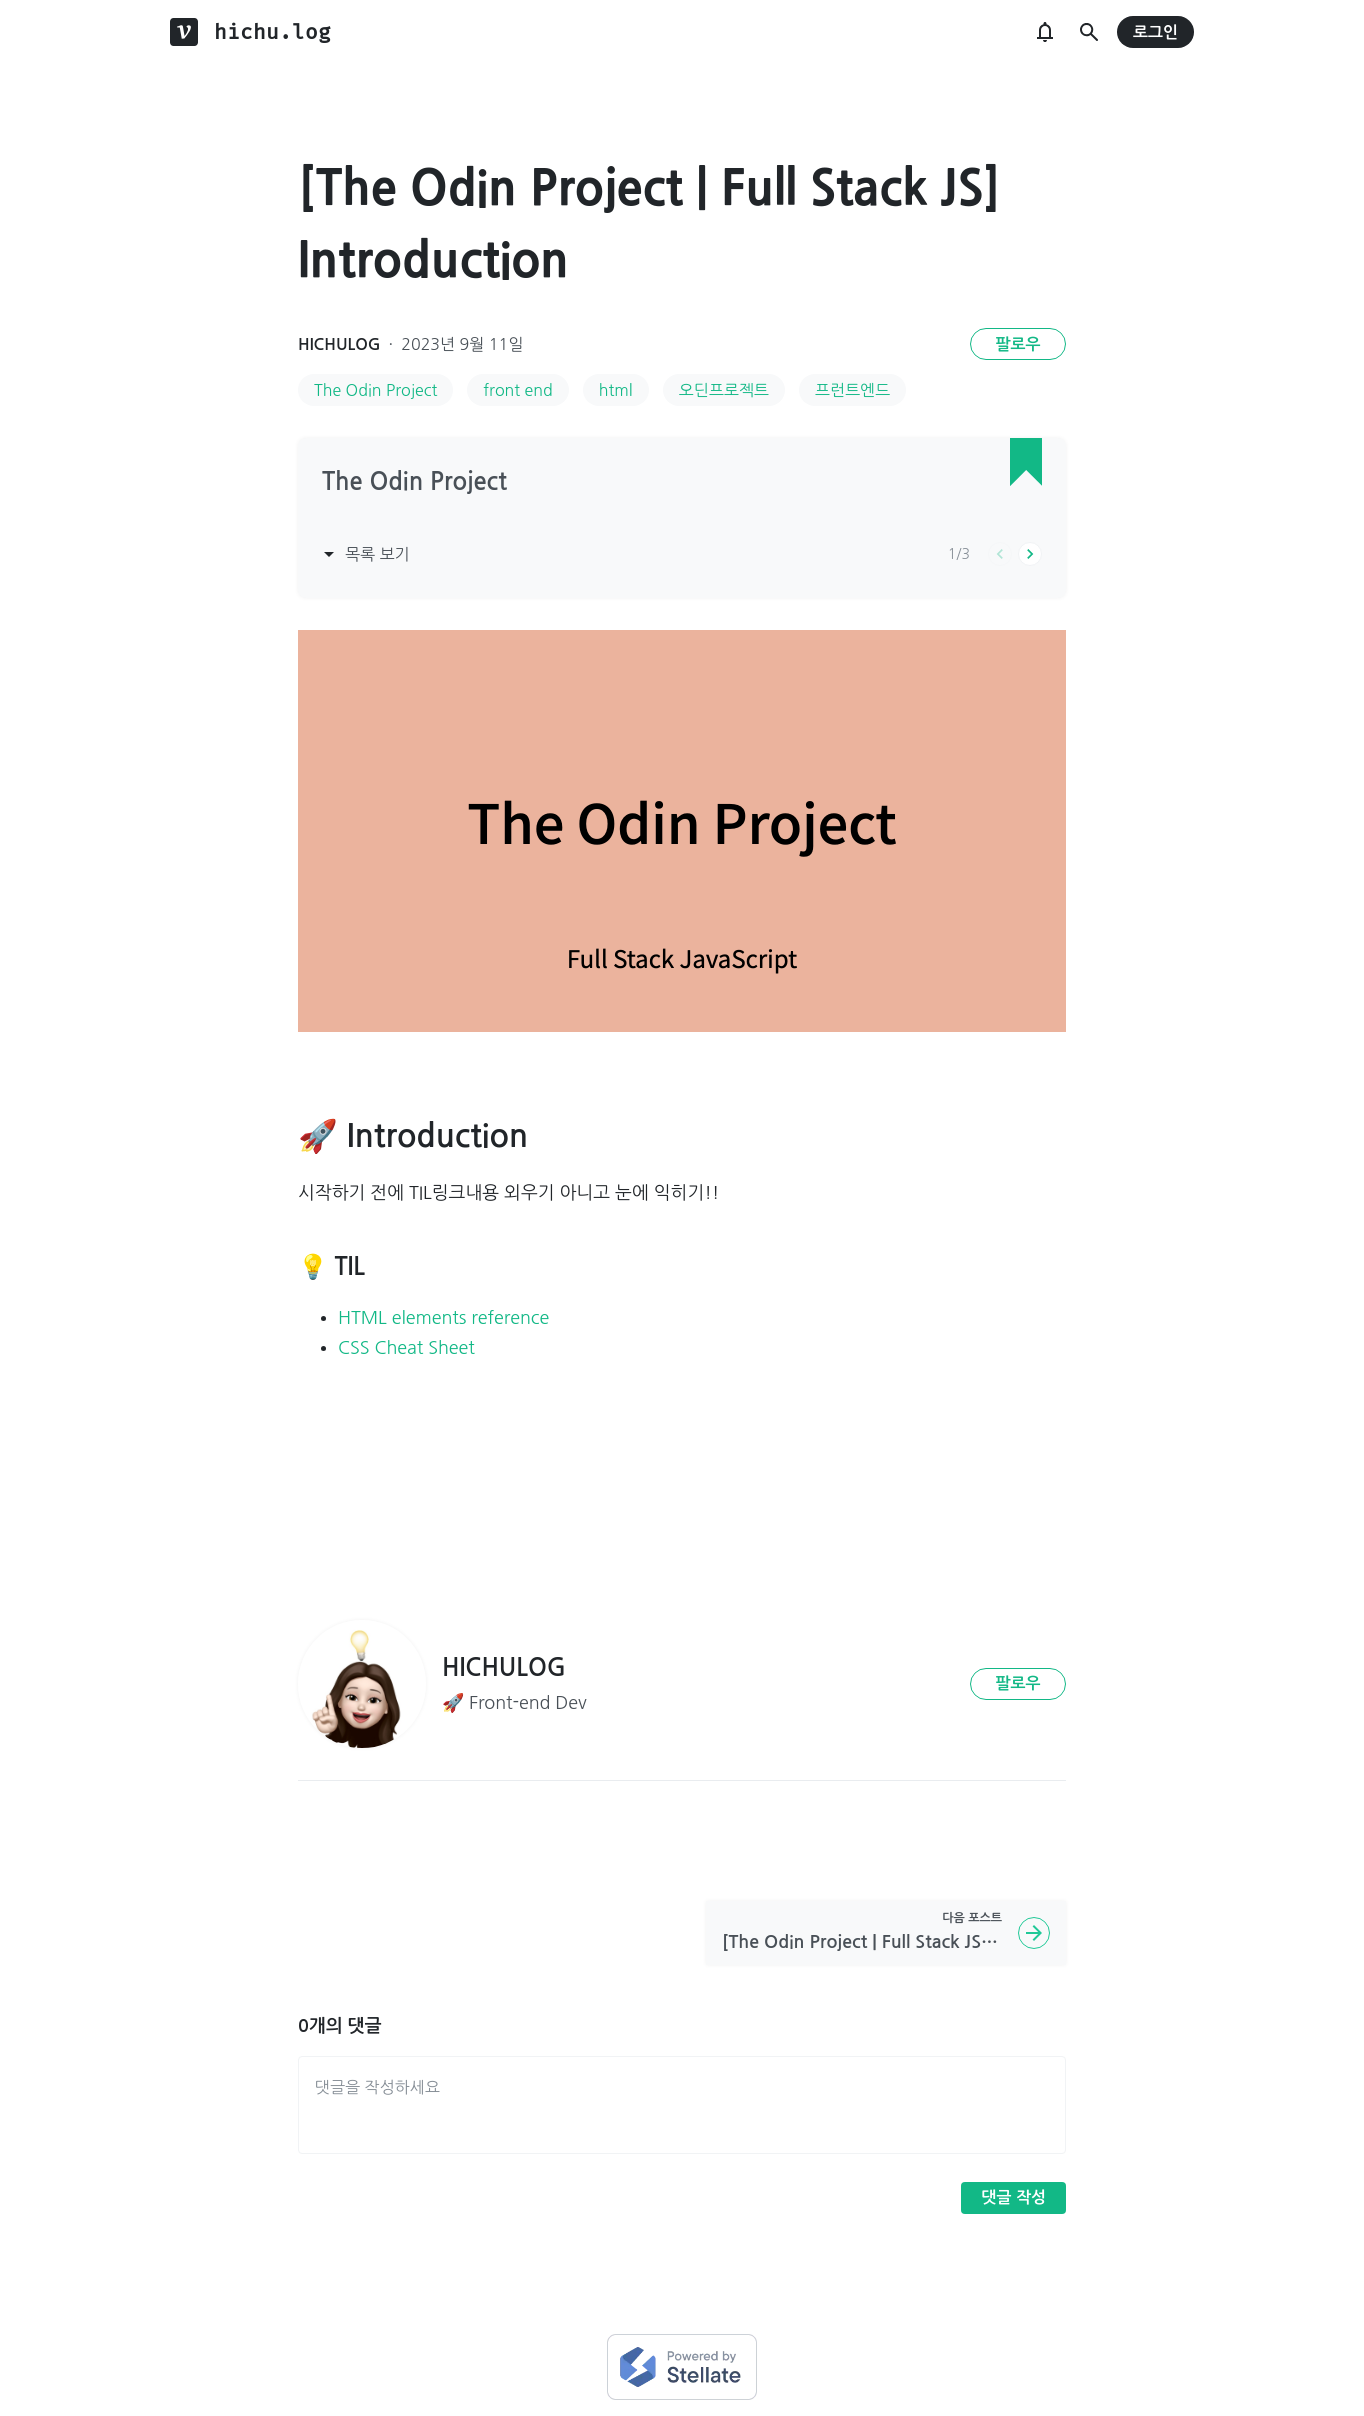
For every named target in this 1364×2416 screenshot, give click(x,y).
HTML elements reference (443, 1318)
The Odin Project (375, 390)
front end (517, 390)
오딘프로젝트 (724, 390)
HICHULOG (339, 344)
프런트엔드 (852, 390)
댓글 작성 (1013, 2197)
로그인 (1155, 32)
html (616, 390)
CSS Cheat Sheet (406, 1348)
